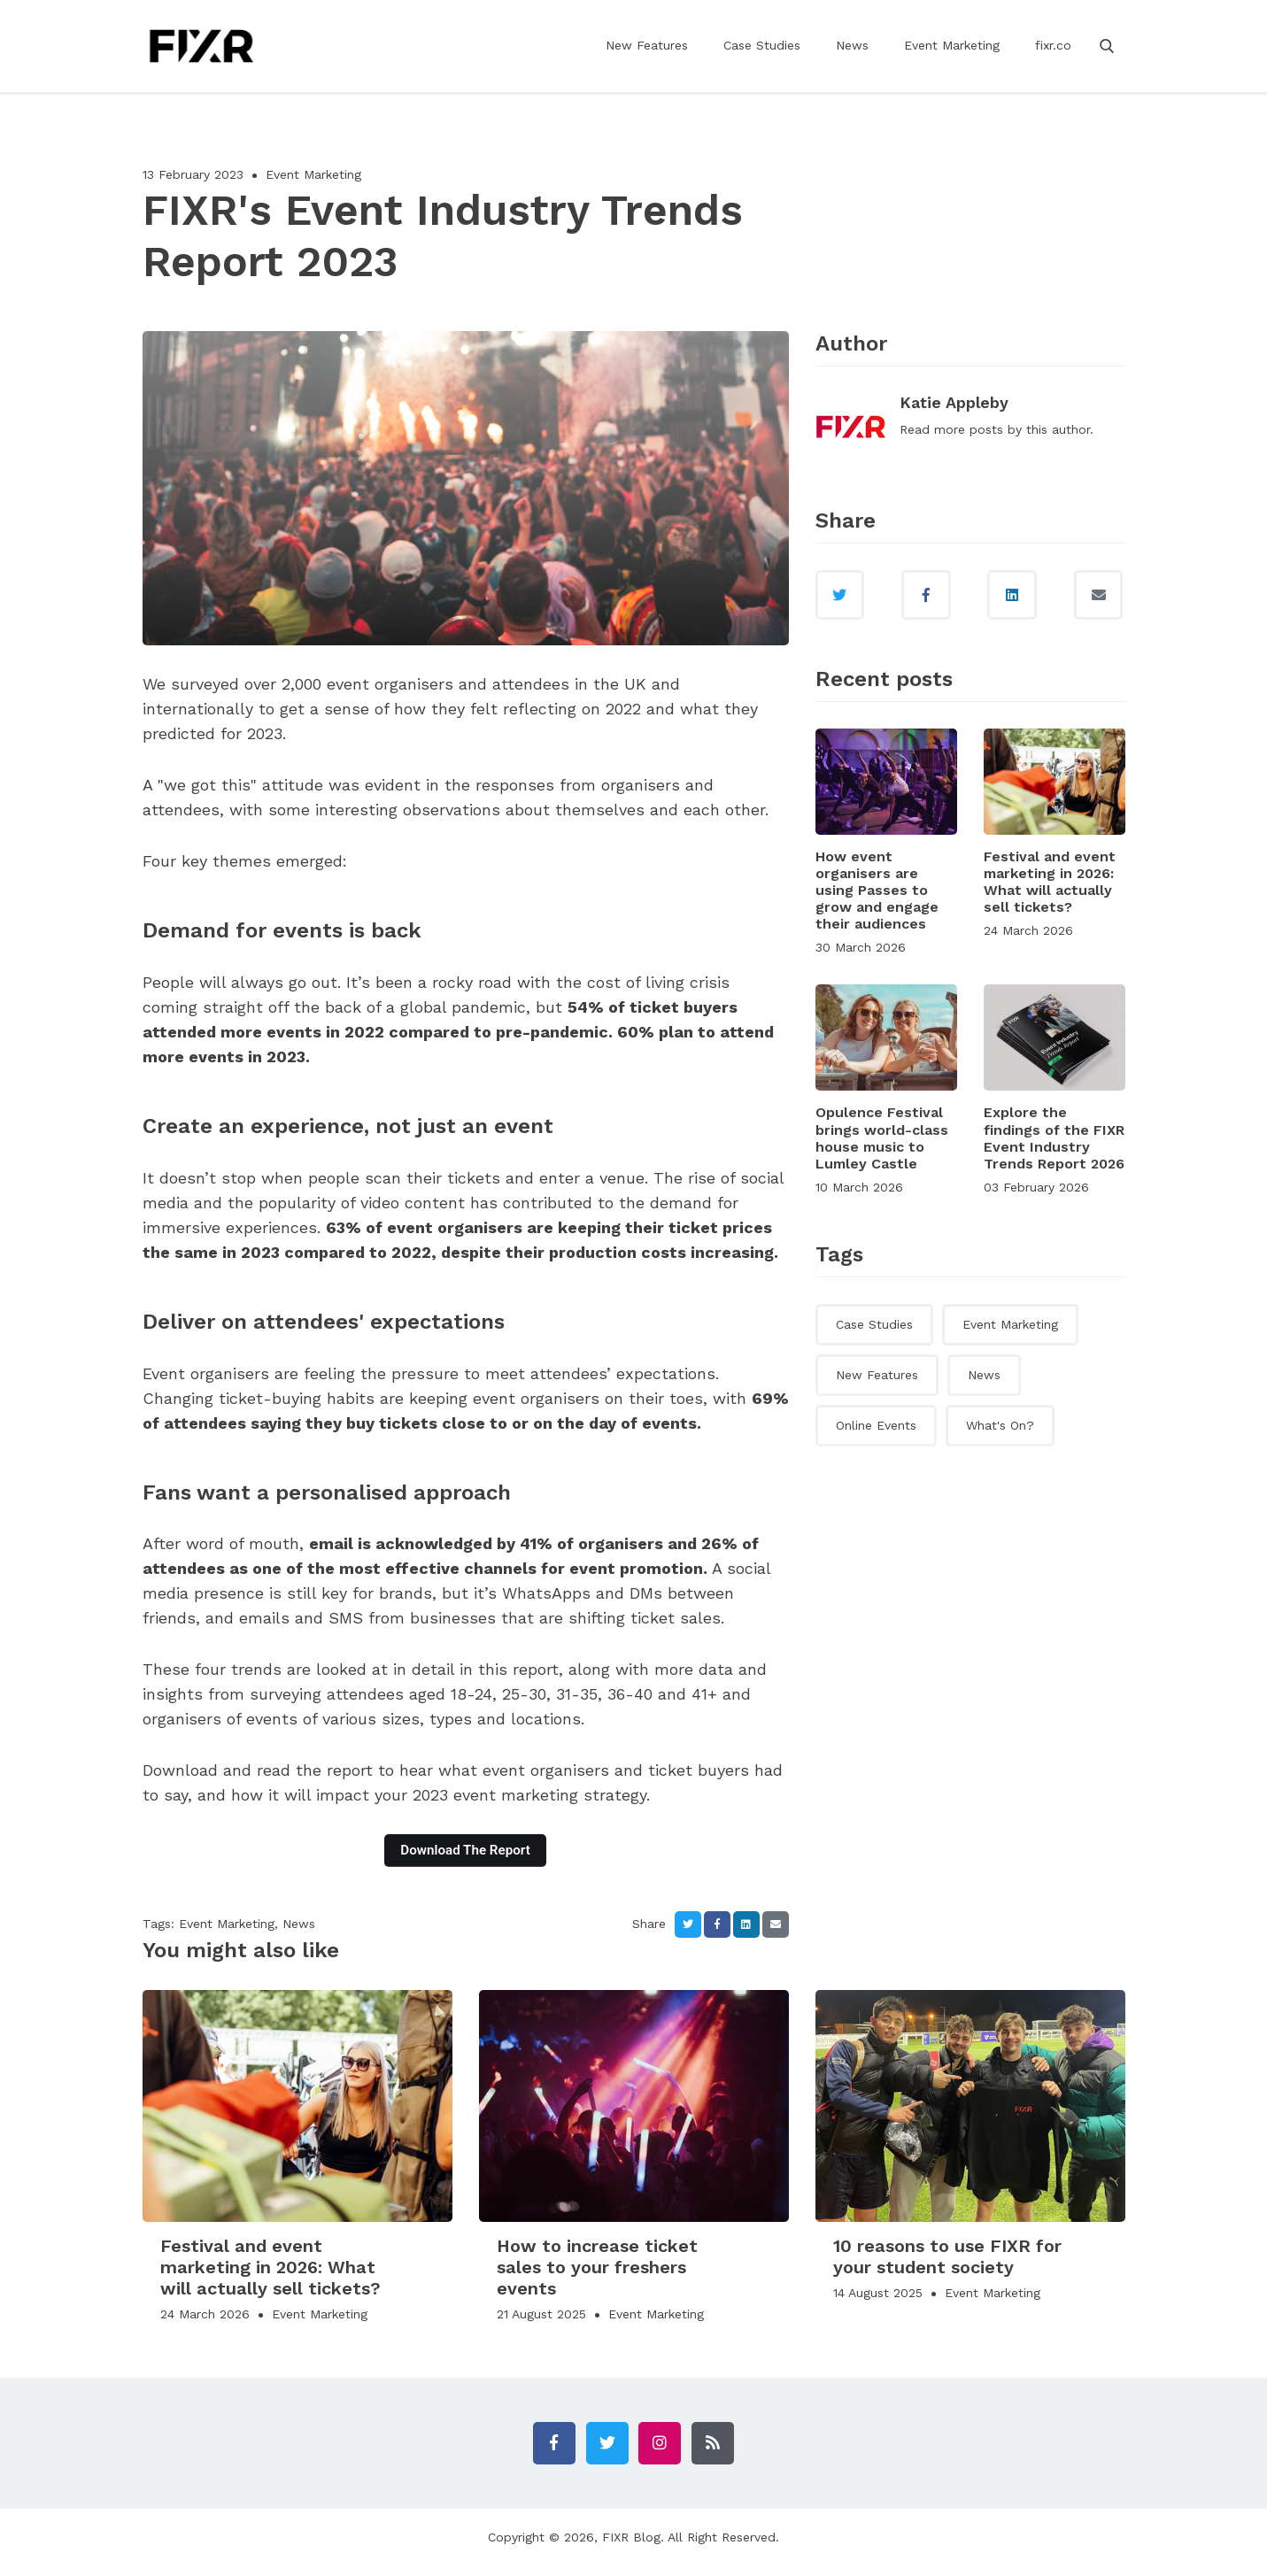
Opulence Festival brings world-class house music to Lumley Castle (881, 1142)
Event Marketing (952, 57)
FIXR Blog (631, 2548)
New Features (647, 57)
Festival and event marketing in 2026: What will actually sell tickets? (1050, 886)
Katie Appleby (954, 402)
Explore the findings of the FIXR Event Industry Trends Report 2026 (1054, 1142)
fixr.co (1053, 57)
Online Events (876, 1429)
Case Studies (761, 57)
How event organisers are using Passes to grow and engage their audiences (877, 894)
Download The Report (465, 1850)
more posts (968, 429)
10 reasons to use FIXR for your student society (947, 2256)
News (852, 57)
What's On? (1000, 1429)
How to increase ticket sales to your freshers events (597, 2267)
